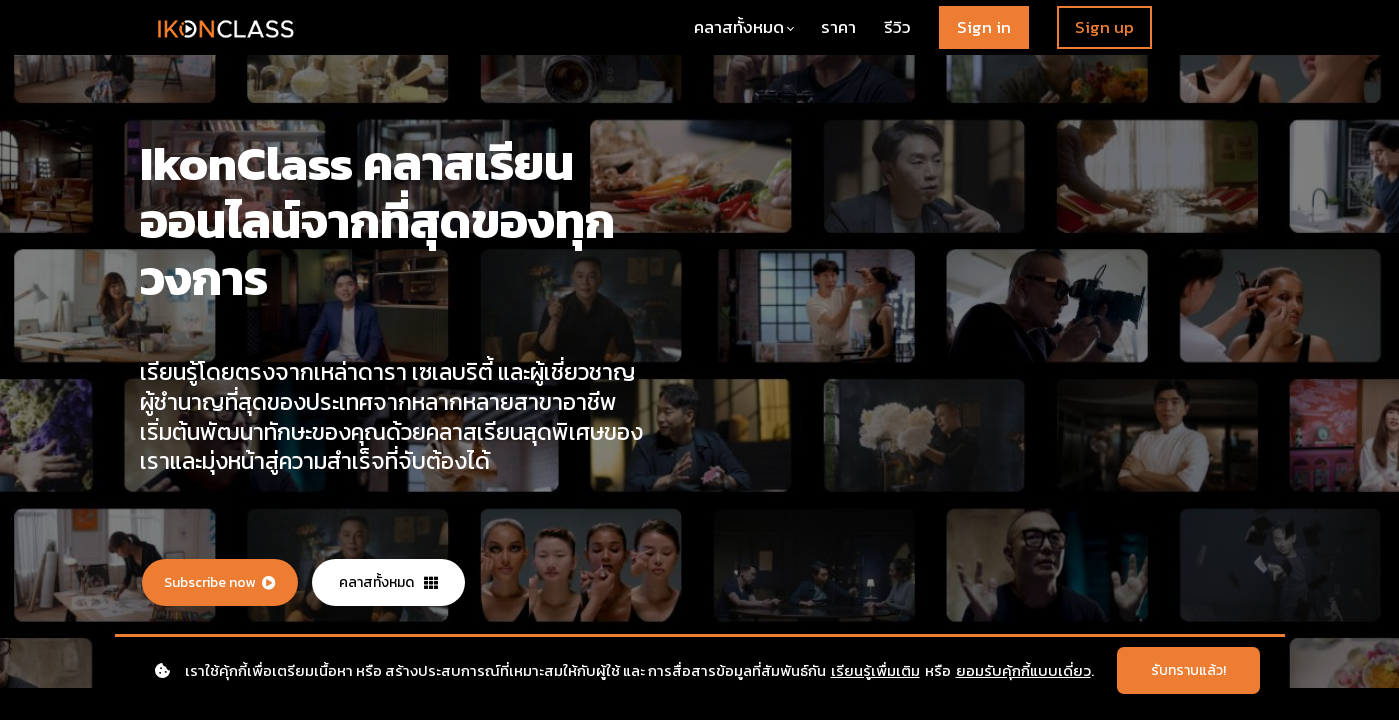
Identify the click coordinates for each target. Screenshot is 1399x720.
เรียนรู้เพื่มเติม (875, 670)
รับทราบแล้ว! (1188, 670)
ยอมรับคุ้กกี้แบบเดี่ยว (1023, 670)
